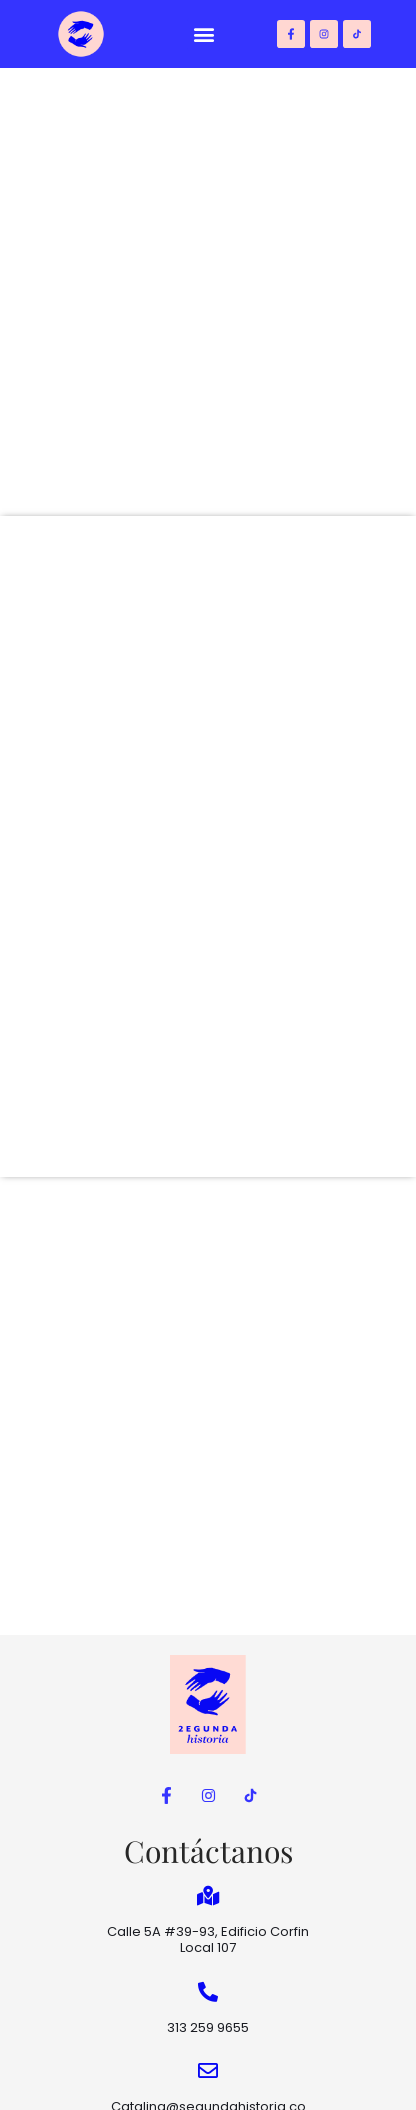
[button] (203, 34)
